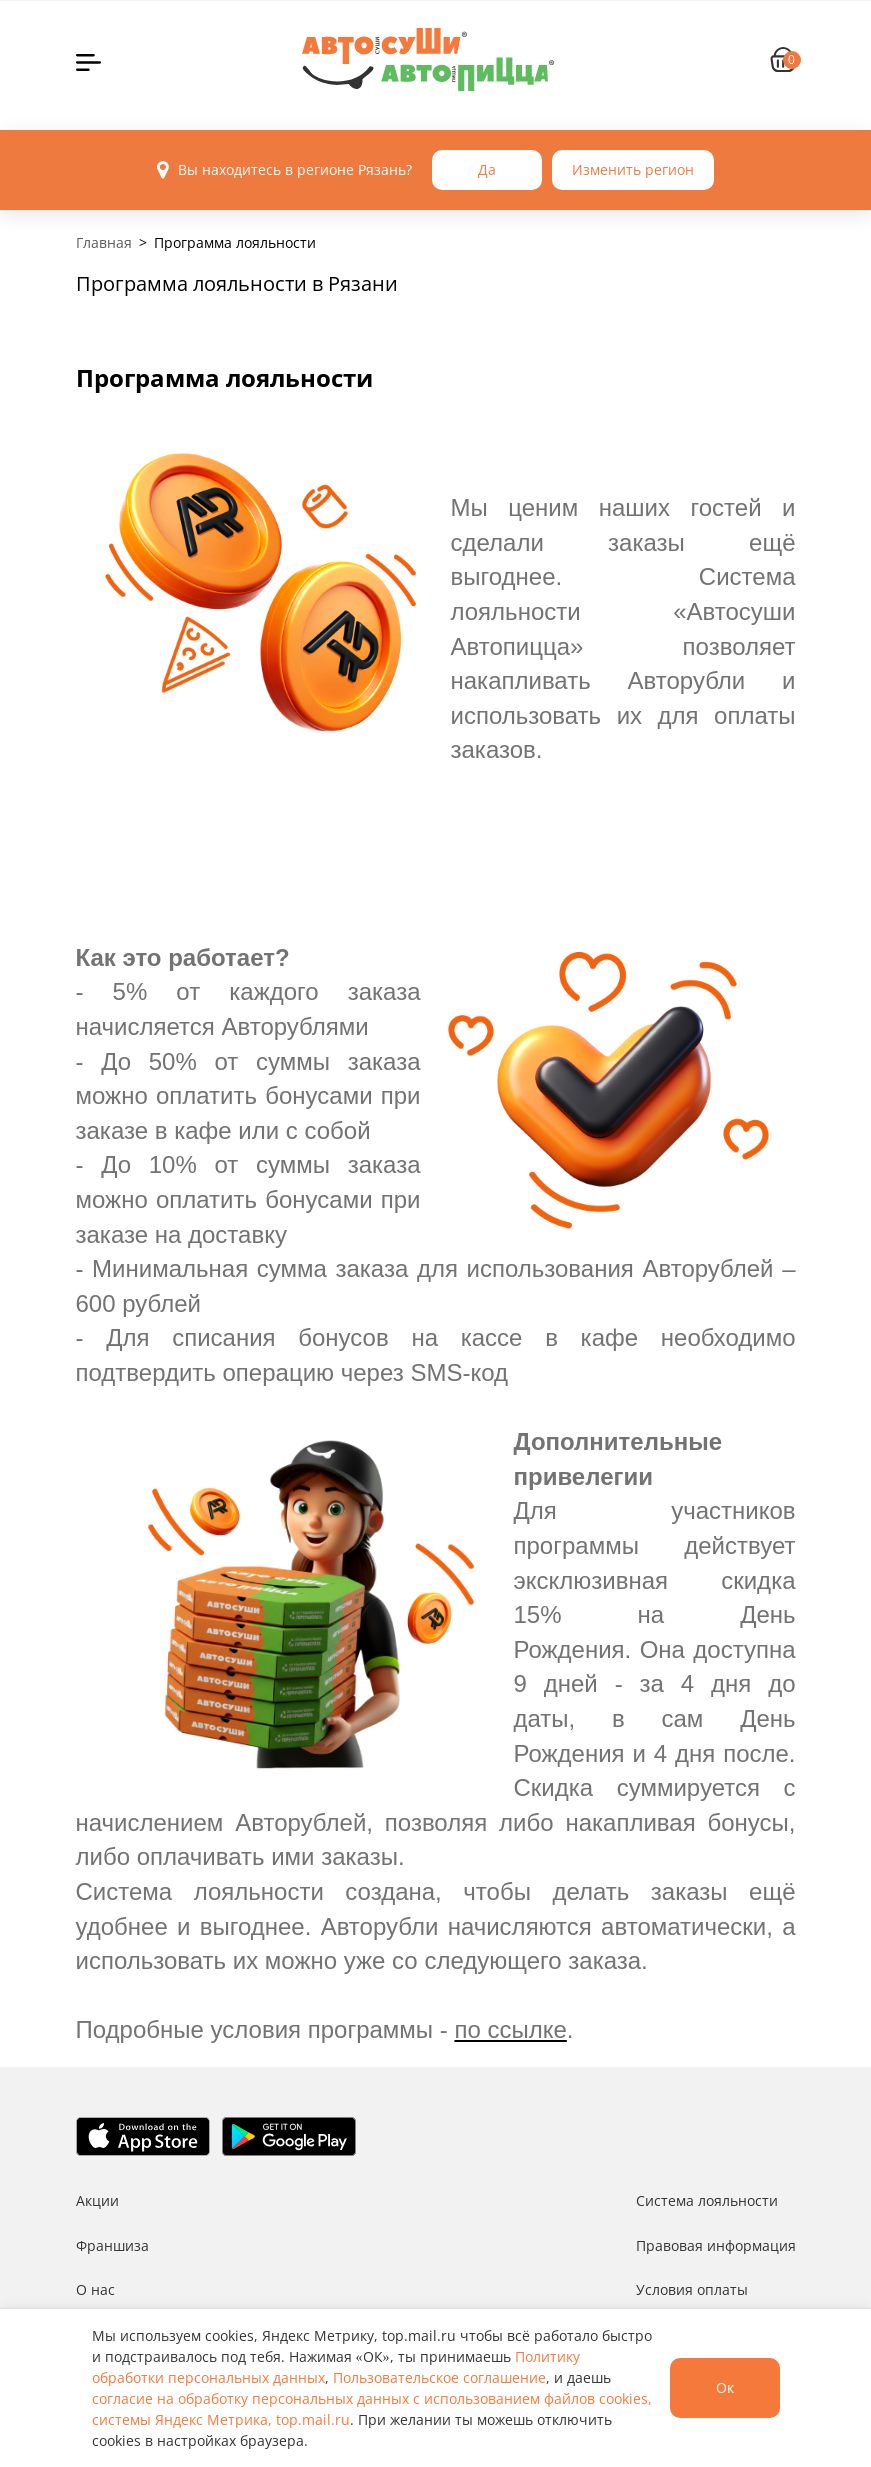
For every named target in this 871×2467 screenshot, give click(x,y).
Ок (725, 2387)
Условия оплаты (692, 2289)
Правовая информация (716, 2245)
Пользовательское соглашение (439, 2377)
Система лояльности (707, 2200)
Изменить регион (633, 169)
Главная (104, 242)
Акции (97, 2200)
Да (487, 169)
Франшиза (112, 2245)
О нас (95, 2289)
